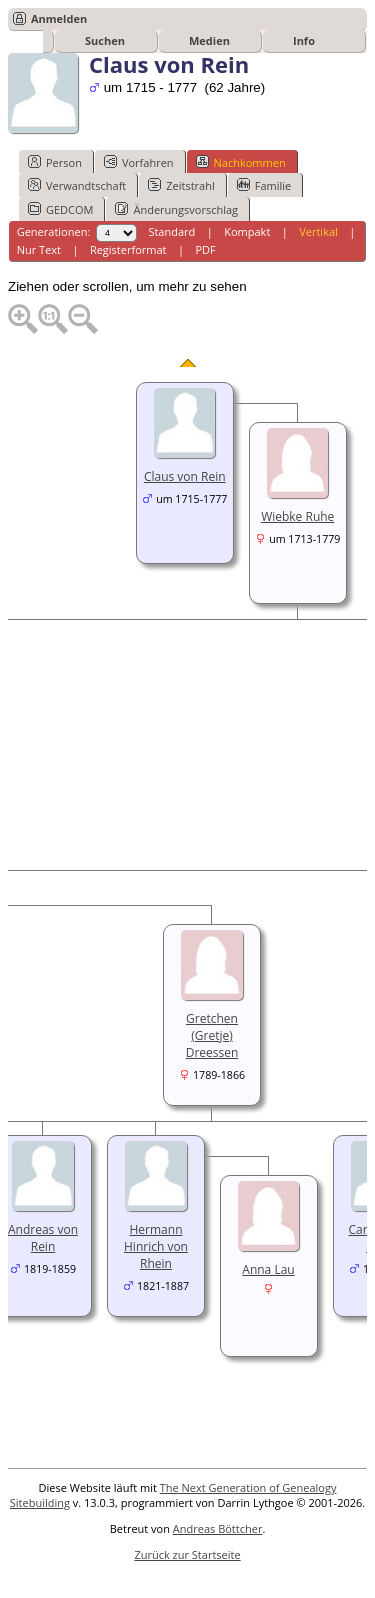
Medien (209, 40)
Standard (171, 231)
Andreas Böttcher (218, 1528)
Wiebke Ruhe (297, 516)
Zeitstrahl (181, 185)
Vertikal (318, 231)
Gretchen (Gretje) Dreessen (212, 1035)
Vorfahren (139, 162)
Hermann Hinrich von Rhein (156, 1246)
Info (304, 40)
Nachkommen (241, 162)
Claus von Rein (185, 476)
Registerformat (128, 249)
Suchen (105, 40)
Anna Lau (268, 1269)
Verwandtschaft (77, 185)
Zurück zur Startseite (187, 1554)
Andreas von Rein (43, 1238)
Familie (264, 185)
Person (55, 162)
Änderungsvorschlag (176, 209)
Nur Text (39, 249)
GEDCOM (60, 209)
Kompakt (247, 231)
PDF (205, 249)
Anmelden (59, 18)
